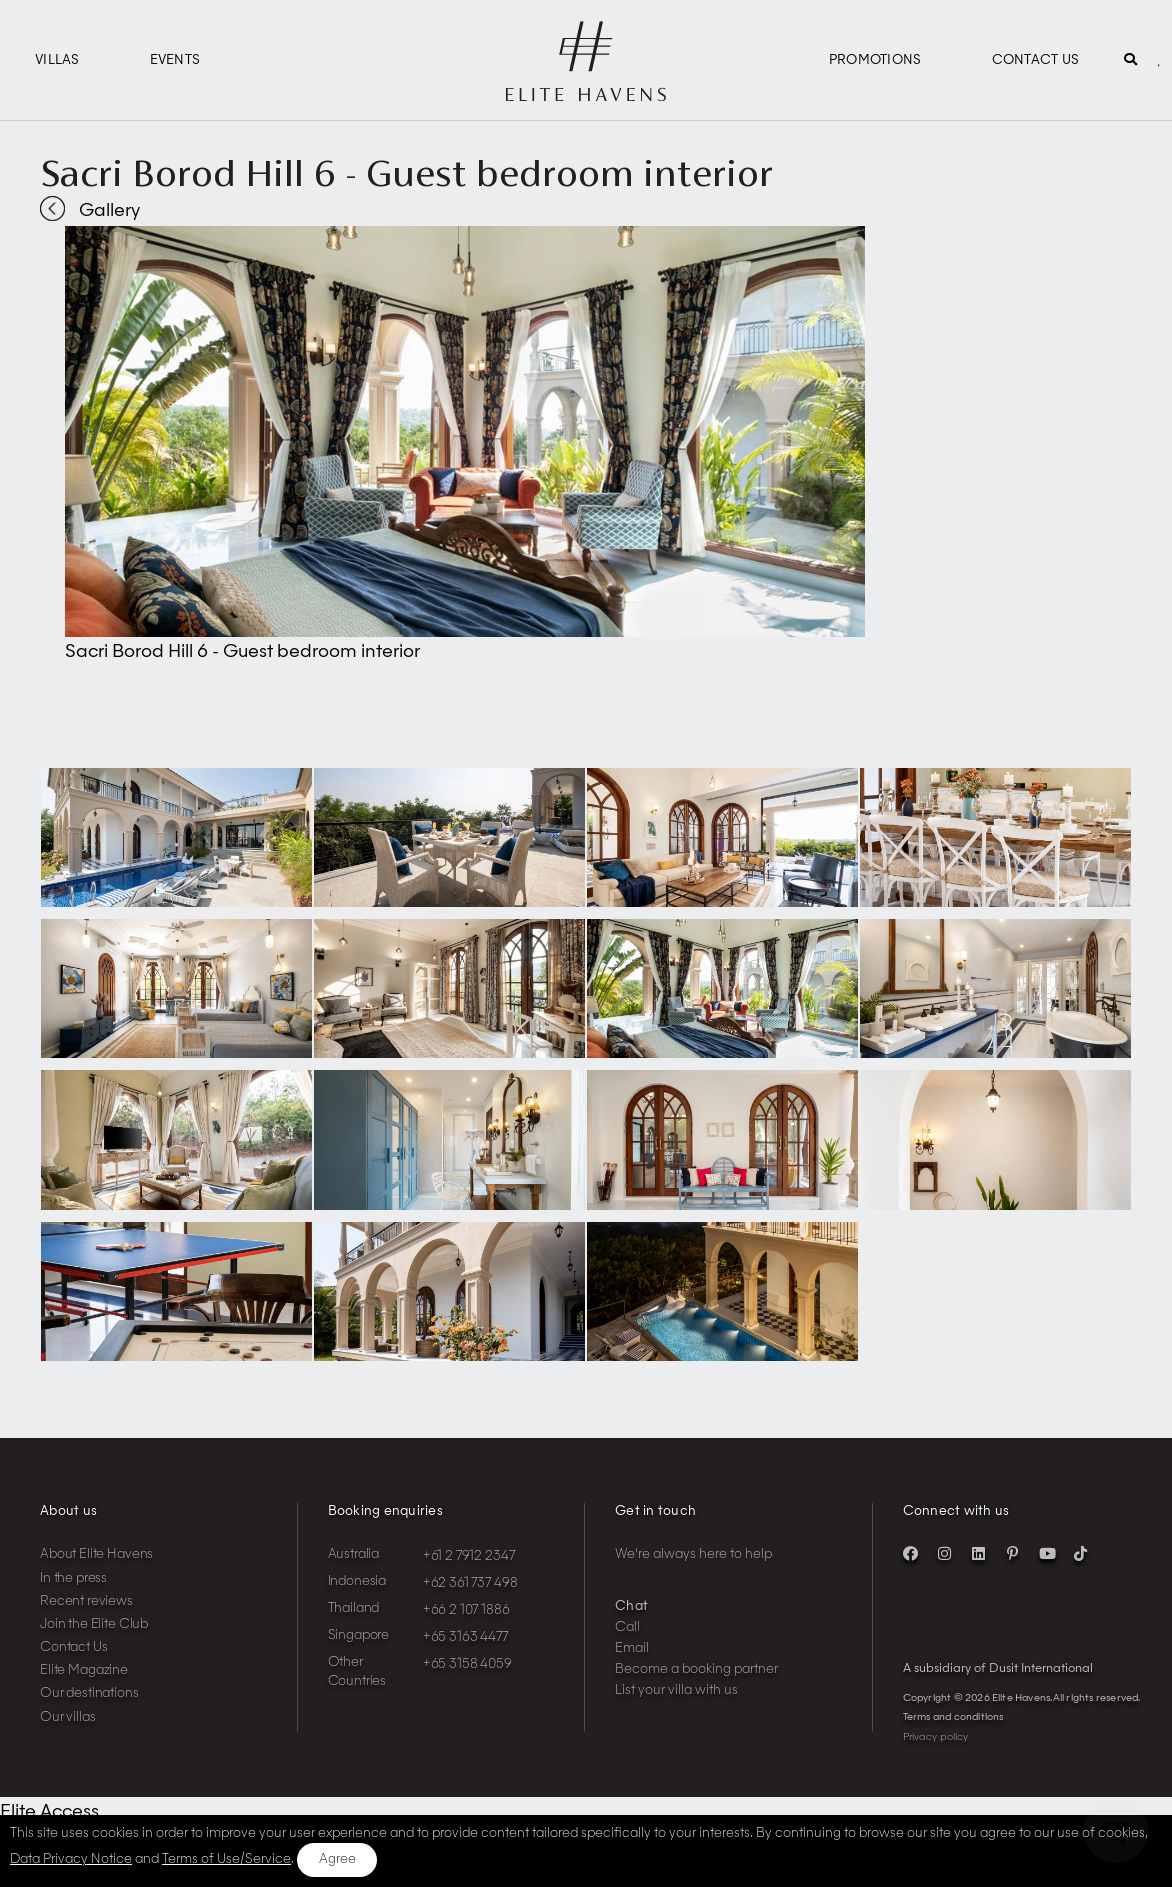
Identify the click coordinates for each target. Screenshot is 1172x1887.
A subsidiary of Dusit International (998, 1669)
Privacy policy (935, 1737)
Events (175, 60)
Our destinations (89, 1693)
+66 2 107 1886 (466, 1610)
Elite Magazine (84, 1670)
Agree (337, 1859)
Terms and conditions (953, 1717)
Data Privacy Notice (71, 1859)
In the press (73, 1578)
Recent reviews (86, 1601)
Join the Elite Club (94, 1624)
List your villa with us (676, 1690)
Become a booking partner (696, 1669)
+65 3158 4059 (467, 1664)
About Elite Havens (96, 1554)
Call (627, 1627)
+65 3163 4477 (465, 1637)
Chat (631, 1606)
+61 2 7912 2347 (469, 1556)
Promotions (875, 60)
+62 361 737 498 (470, 1583)
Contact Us (1036, 60)
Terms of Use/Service (226, 1859)
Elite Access (49, 1812)
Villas (57, 60)
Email (632, 1648)
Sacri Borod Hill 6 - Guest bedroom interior (406, 173)
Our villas (68, 1717)
